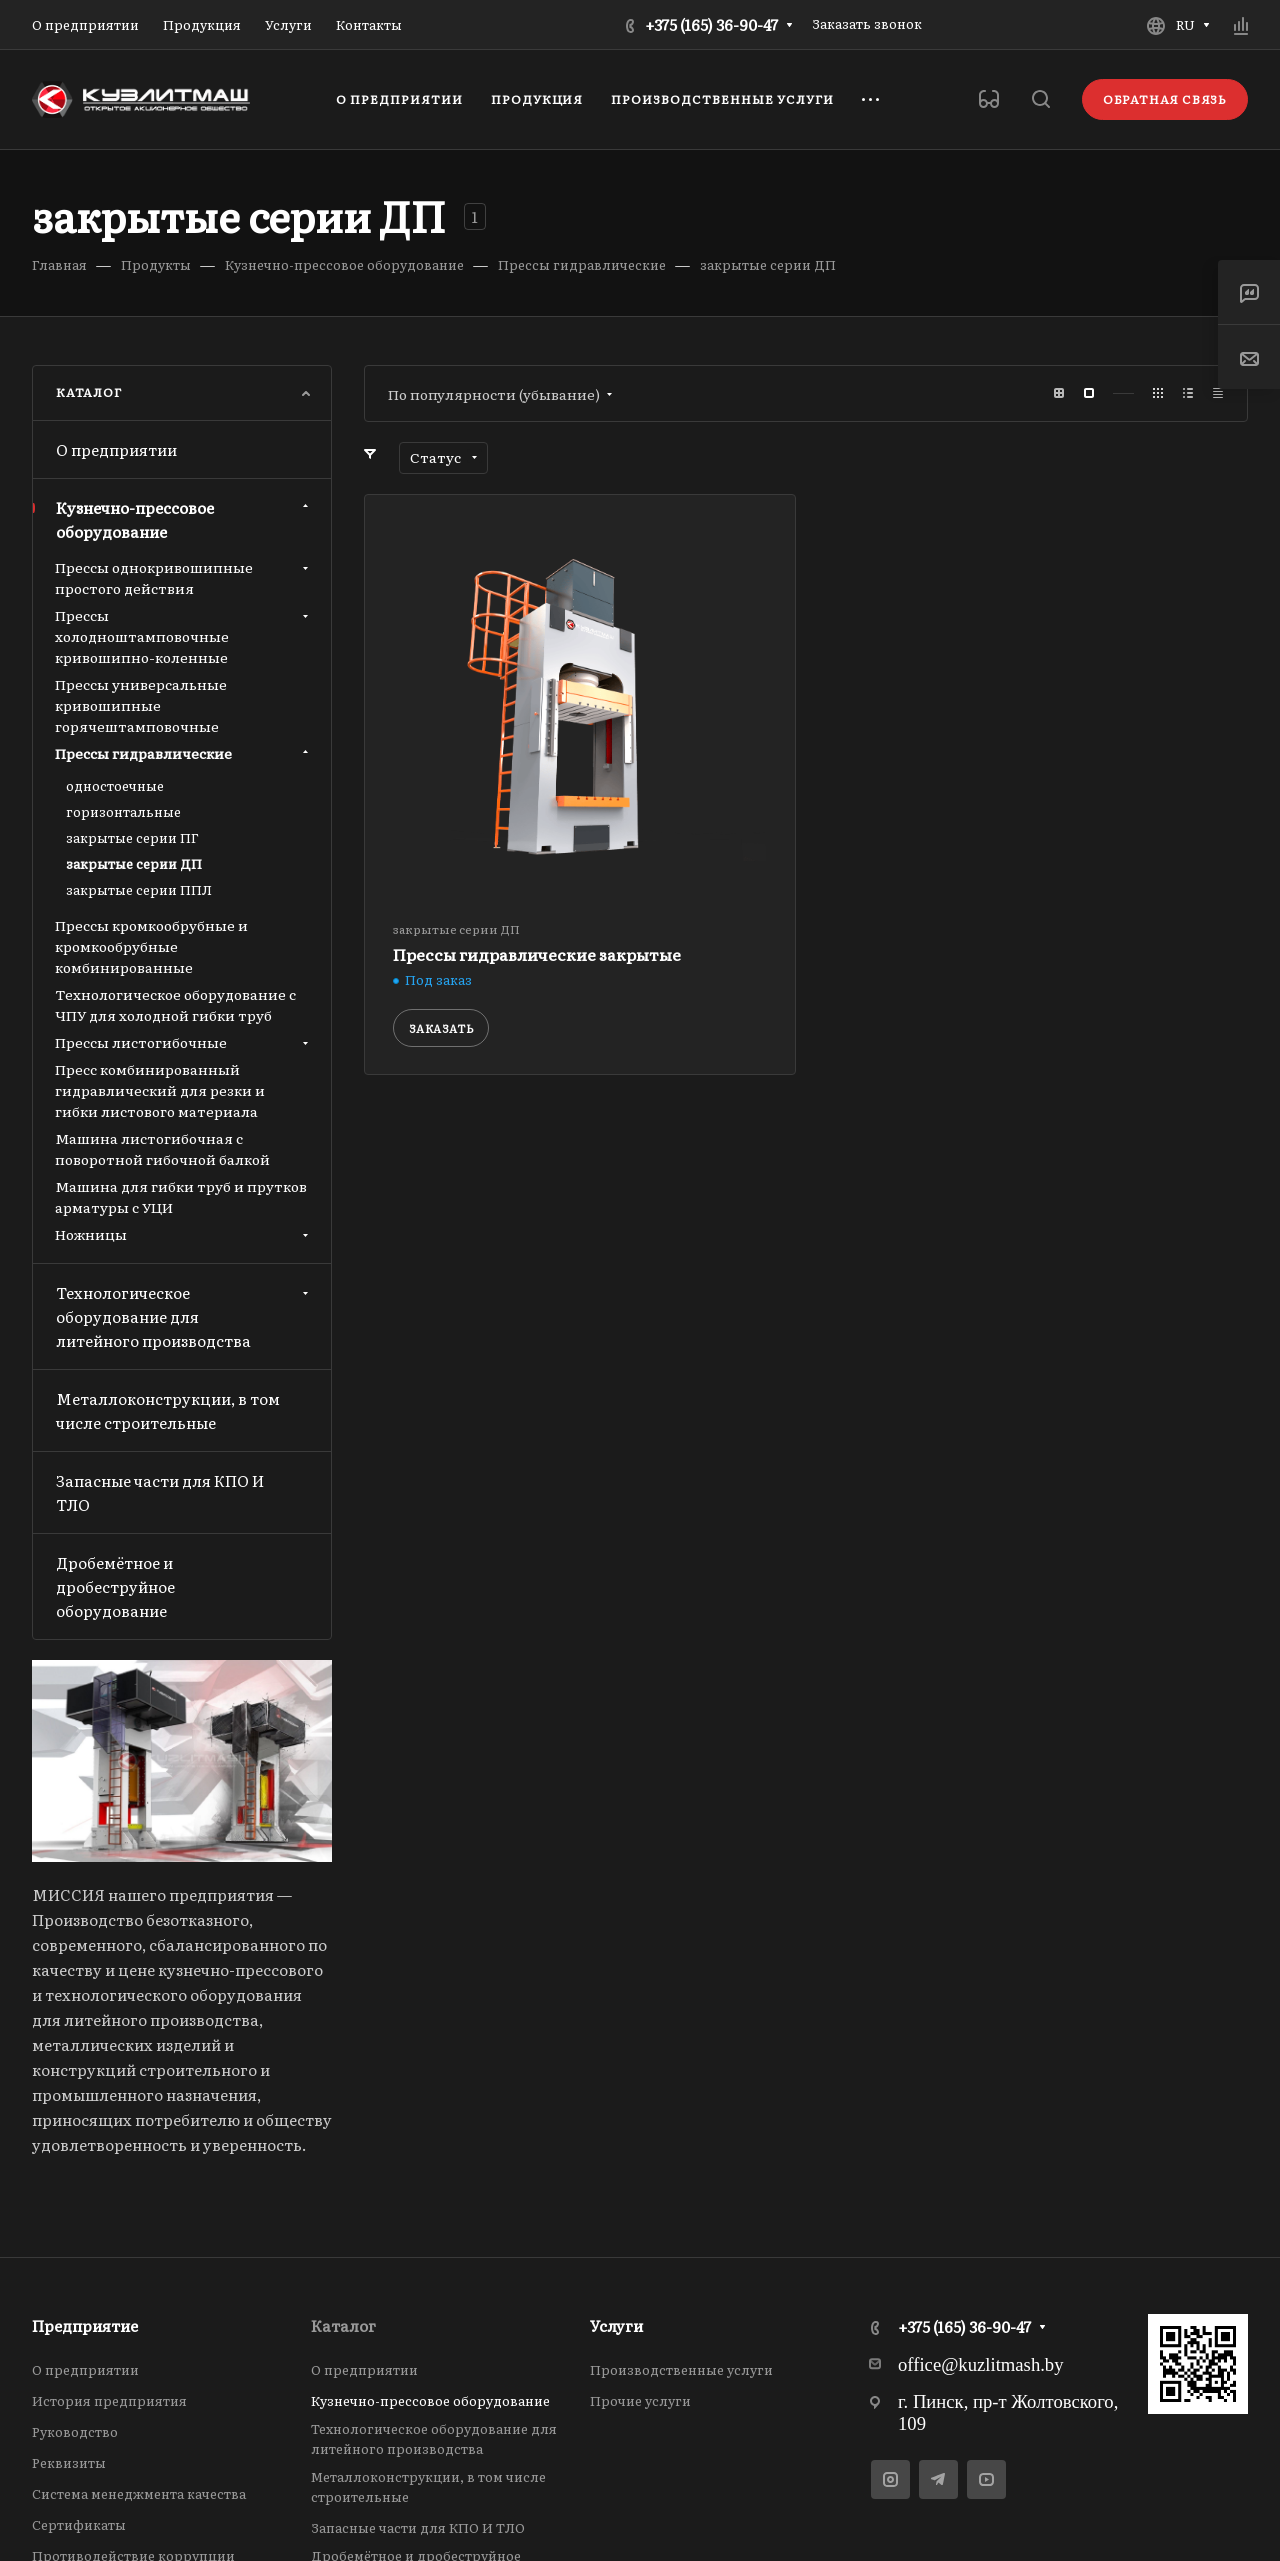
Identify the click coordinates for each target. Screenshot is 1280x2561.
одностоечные (115, 785)
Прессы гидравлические (184, 753)
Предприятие (85, 2325)
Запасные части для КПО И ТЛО (160, 1492)
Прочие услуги (640, 2400)
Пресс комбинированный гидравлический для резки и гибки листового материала (160, 1090)
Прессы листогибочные (184, 1042)
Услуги (616, 2325)
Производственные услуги (681, 2369)
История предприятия (109, 2400)
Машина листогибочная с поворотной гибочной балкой (162, 1148)
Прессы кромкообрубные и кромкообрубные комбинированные (151, 946)
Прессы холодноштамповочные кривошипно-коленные (184, 636)
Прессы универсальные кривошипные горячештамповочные (141, 705)
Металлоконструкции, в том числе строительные (168, 1410)
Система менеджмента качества (139, 2493)
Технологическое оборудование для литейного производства (184, 1316)
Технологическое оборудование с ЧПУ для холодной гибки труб (175, 1004)
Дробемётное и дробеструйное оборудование (115, 1586)
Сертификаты (79, 2524)
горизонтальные (123, 811)
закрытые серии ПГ (132, 837)
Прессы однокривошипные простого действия (184, 577)
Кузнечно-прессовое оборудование (184, 519)
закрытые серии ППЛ (139, 889)
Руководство (75, 2431)
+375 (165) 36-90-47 (711, 24)
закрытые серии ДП (134, 863)
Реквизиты (69, 2462)
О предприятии (116, 449)
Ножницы (184, 1234)
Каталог (343, 2325)
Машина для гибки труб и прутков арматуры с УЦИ (181, 1196)
